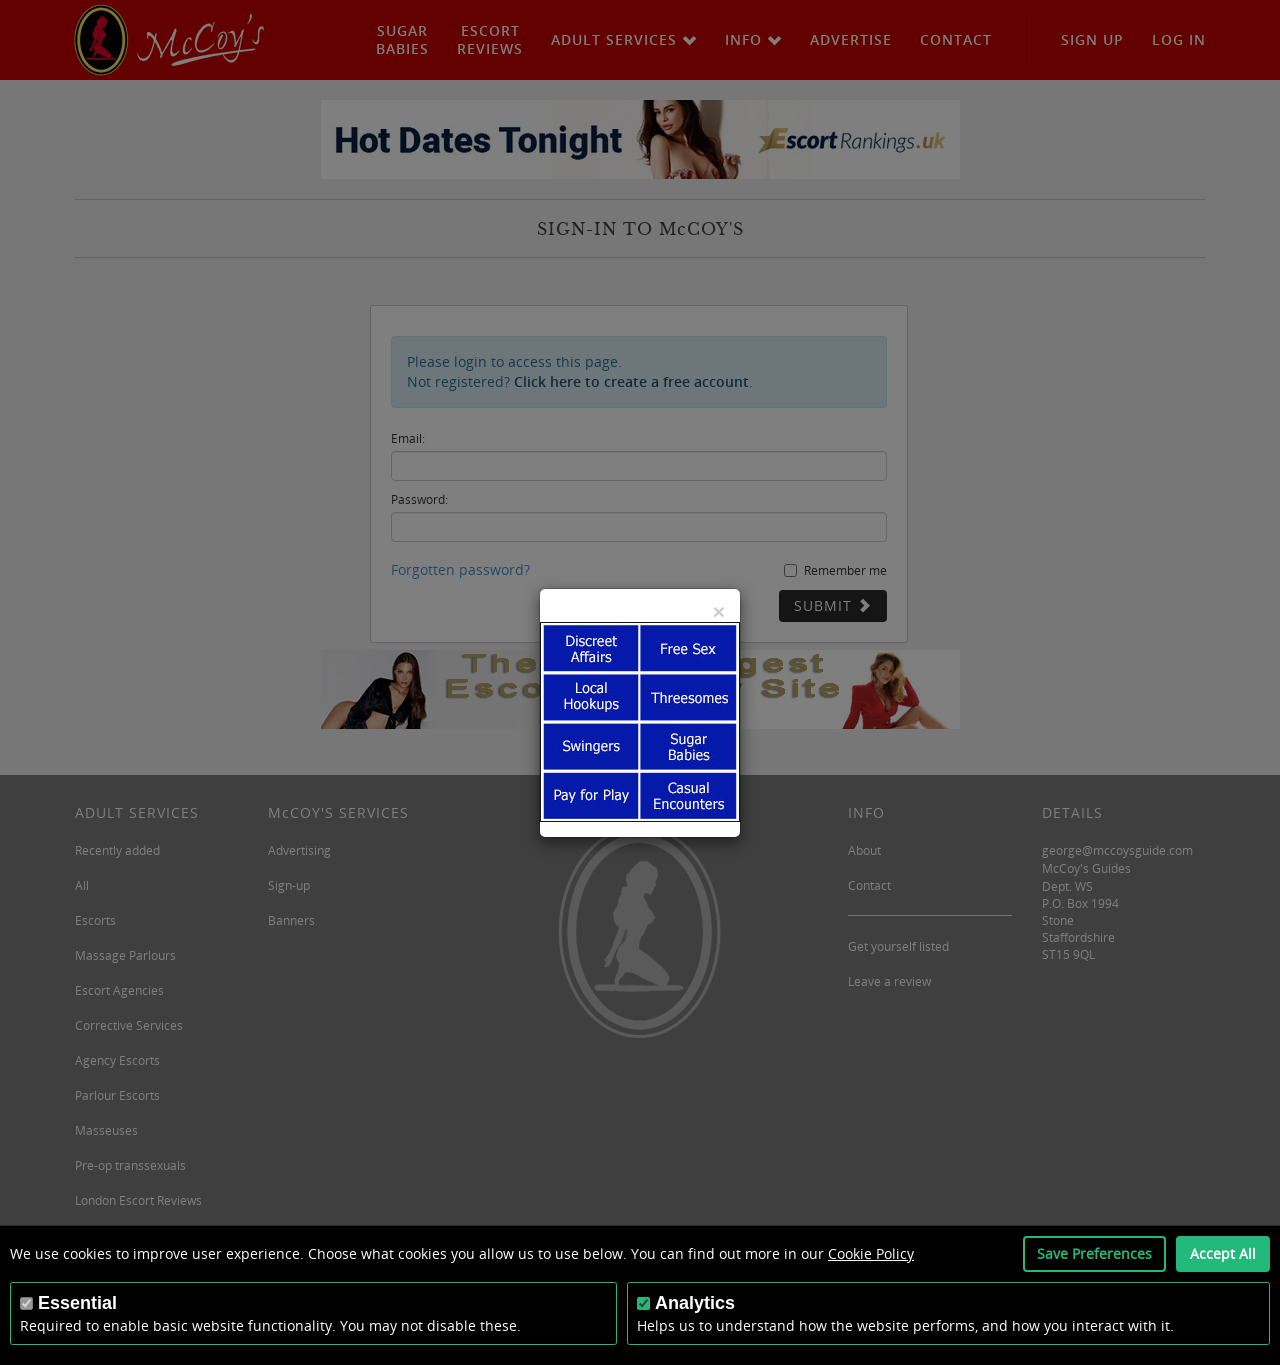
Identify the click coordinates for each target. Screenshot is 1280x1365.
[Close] (719, 611)
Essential (77, 1303)
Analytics (695, 1303)
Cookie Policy (871, 1253)
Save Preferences (1094, 1253)
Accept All (1223, 1253)
